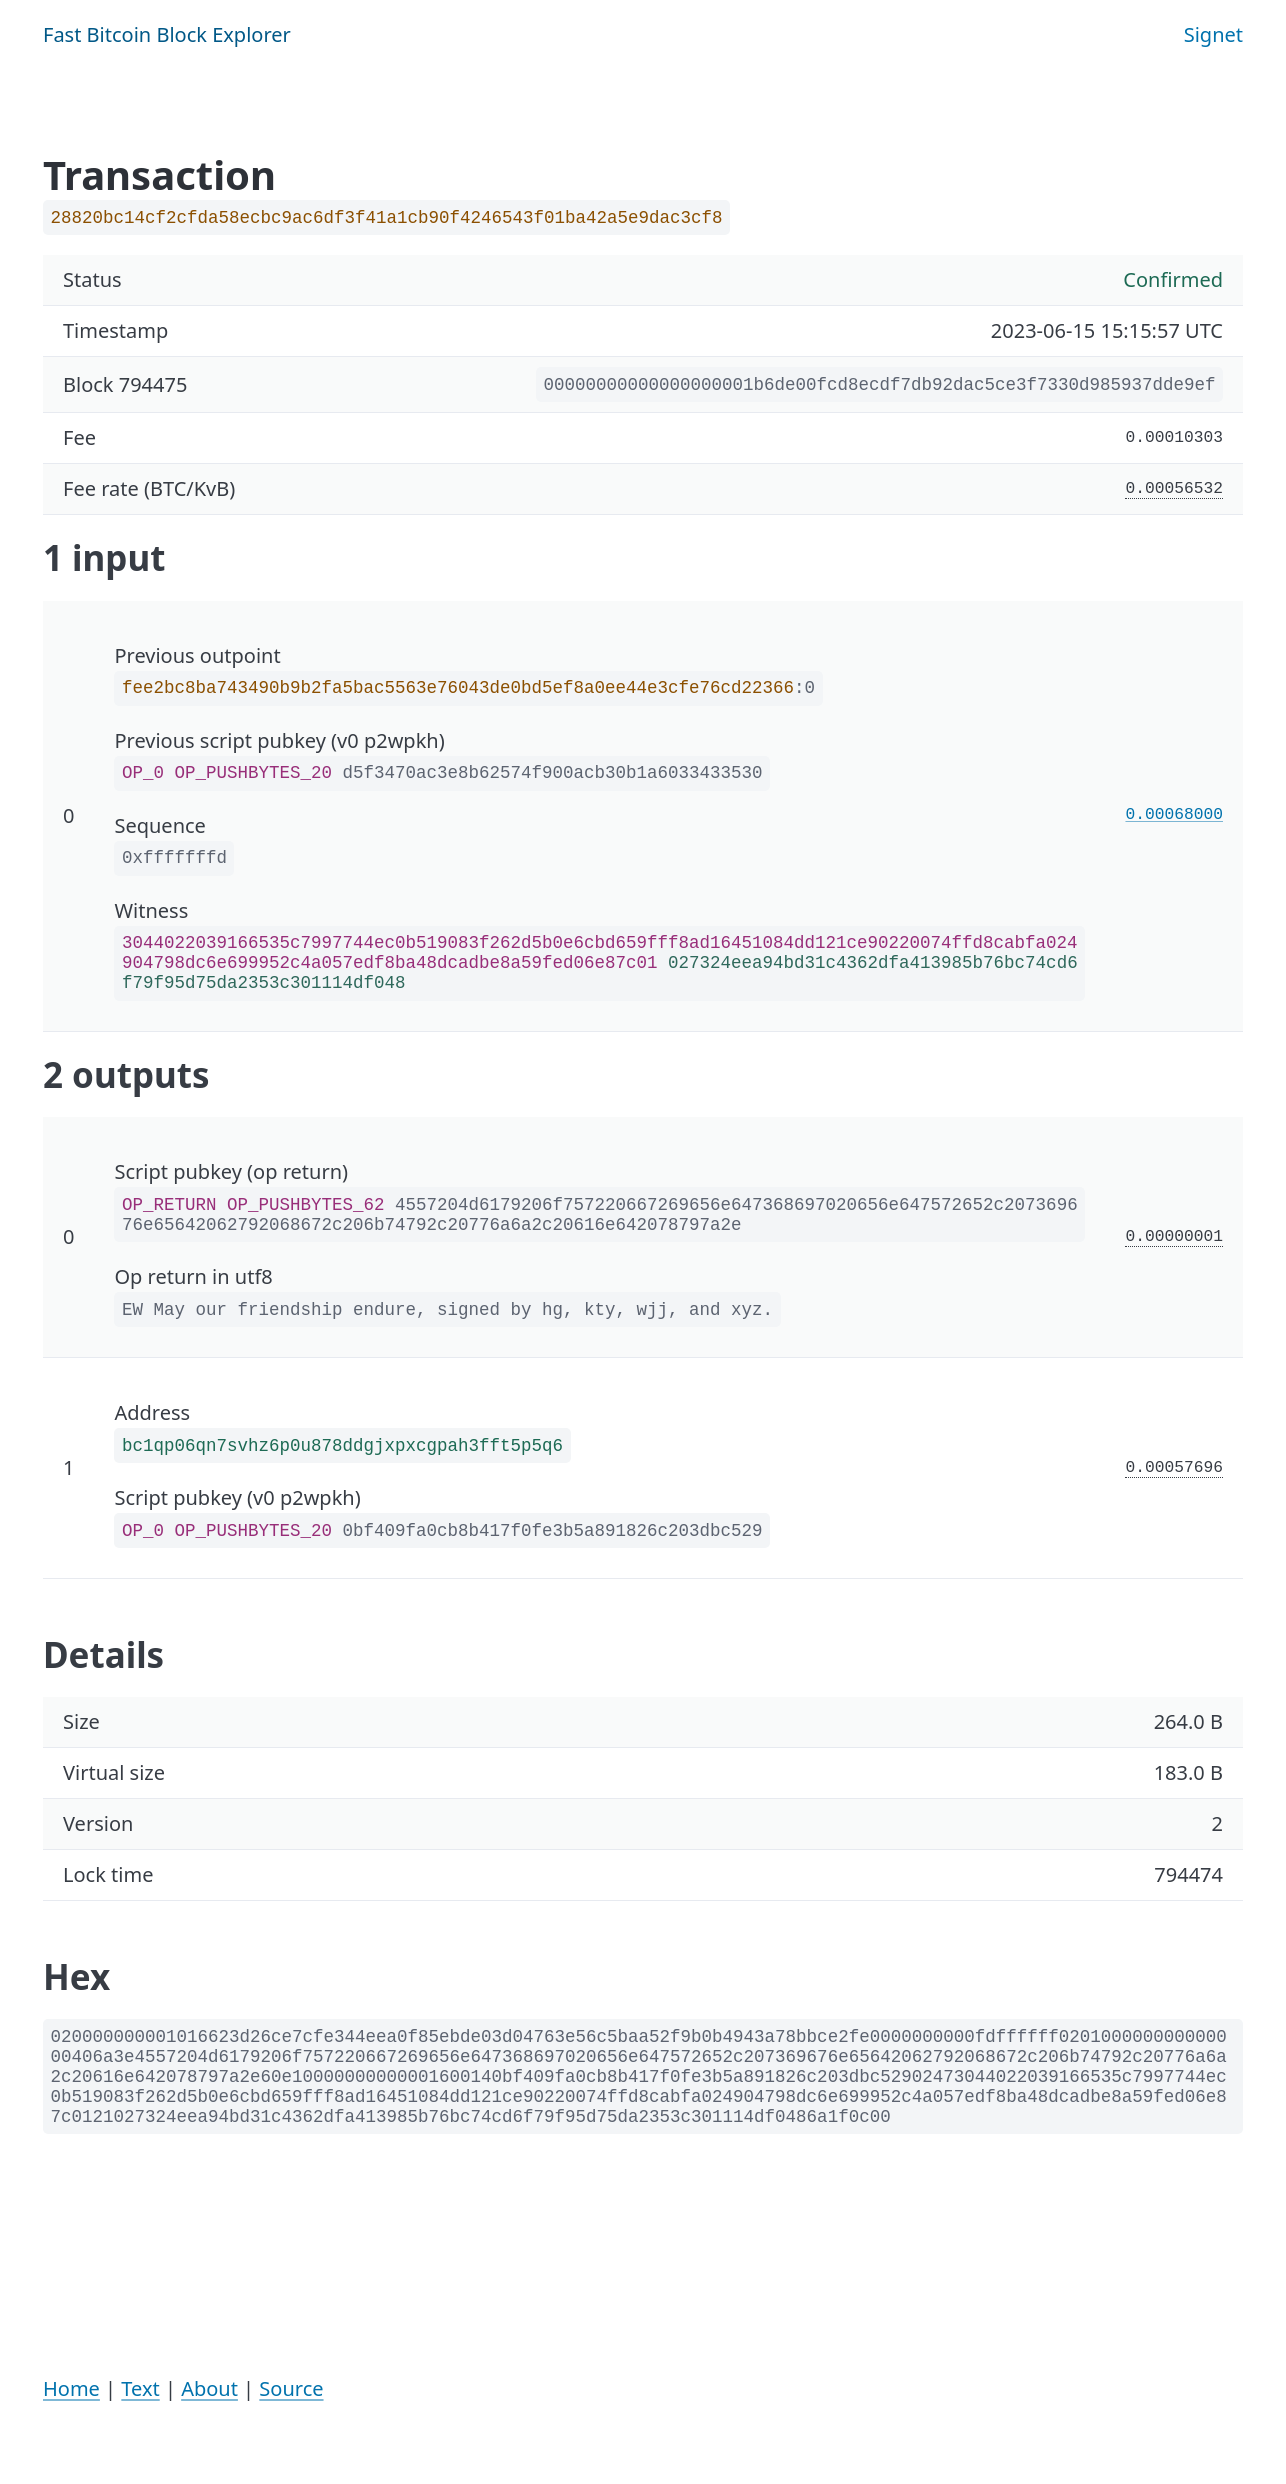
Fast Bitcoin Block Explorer (167, 34)
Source (291, 2388)
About (209, 2388)
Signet (1213, 34)
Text (140, 2388)
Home (71, 2388)
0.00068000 (1175, 815)
